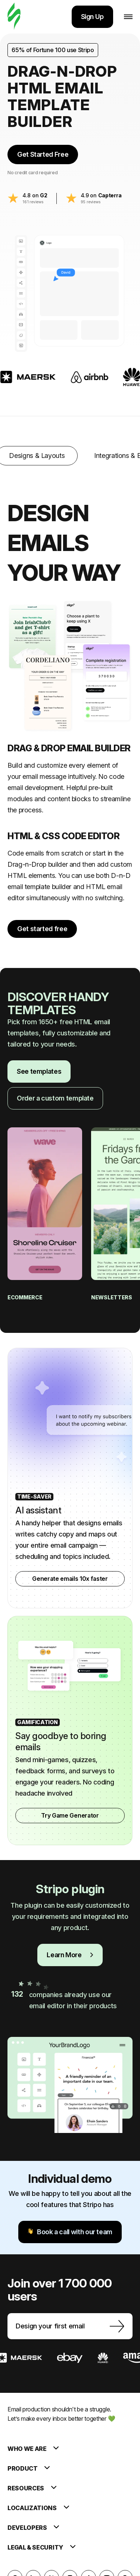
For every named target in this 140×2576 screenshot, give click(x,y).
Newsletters (112, 1297)
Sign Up (92, 16)
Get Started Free (42, 154)
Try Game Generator (70, 1815)
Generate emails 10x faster (70, 1578)
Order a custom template (55, 1098)
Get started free (42, 929)
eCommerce (25, 1297)
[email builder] (14, 17)
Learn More (70, 1955)
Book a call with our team (70, 2232)
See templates (39, 1071)
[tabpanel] (70, 705)
